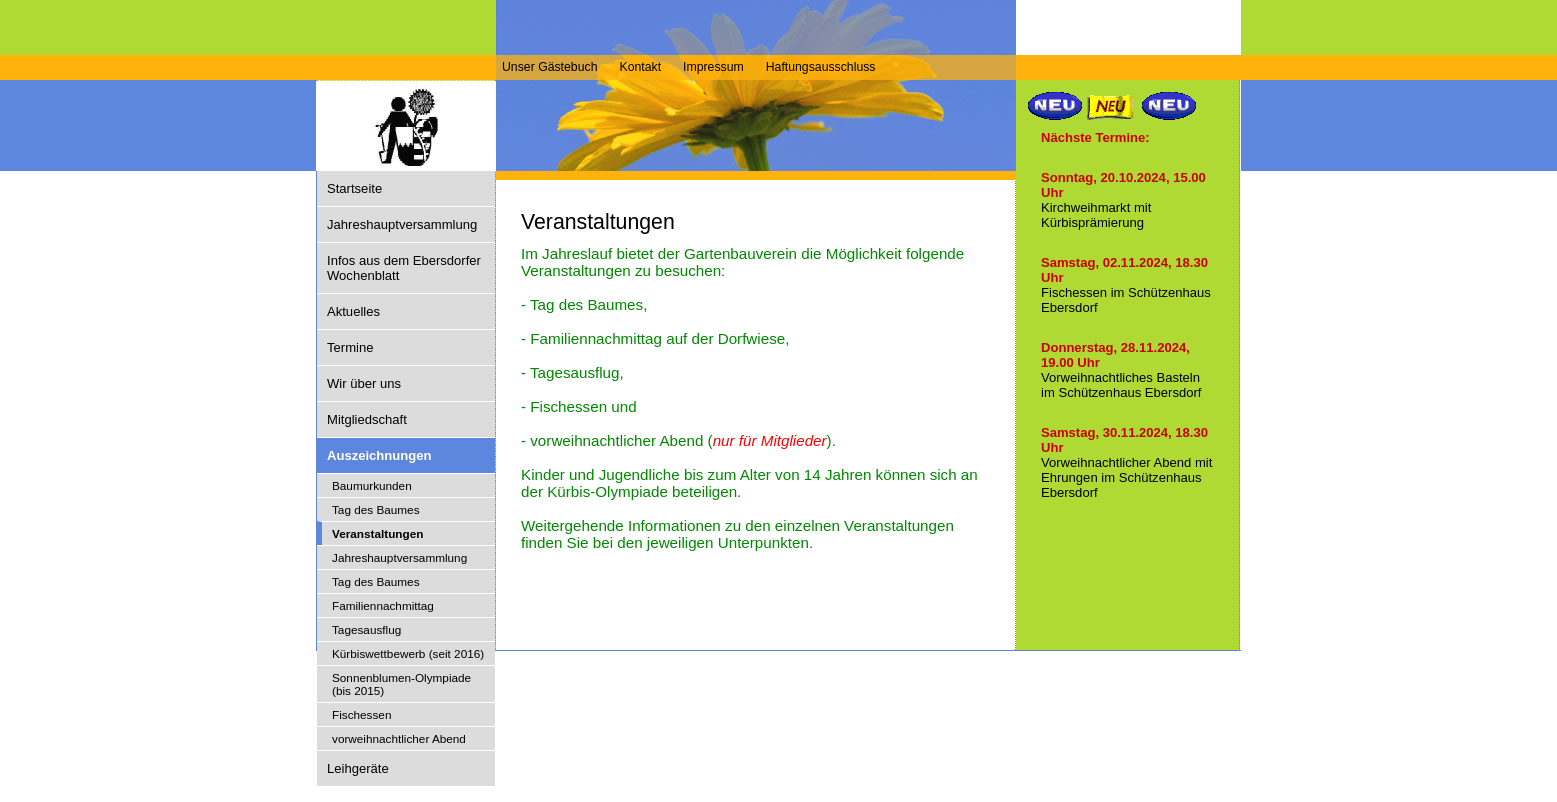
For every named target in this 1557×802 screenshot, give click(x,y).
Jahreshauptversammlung (402, 224)
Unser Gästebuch (549, 67)
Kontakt (640, 67)
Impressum (713, 67)
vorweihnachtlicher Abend (399, 738)
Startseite (354, 188)
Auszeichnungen (379, 455)
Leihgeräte (358, 768)
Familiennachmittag (383, 605)
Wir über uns (364, 383)
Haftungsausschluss (821, 67)
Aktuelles (353, 311)
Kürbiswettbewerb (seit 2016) (408, 653)
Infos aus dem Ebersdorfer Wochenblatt (404, 268)
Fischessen (361, 714)
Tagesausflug (366, 629)
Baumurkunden (372, 485)
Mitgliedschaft (367, 419)
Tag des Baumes (376, 509)
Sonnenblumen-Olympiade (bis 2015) (401, 684)
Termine (350, 347)
